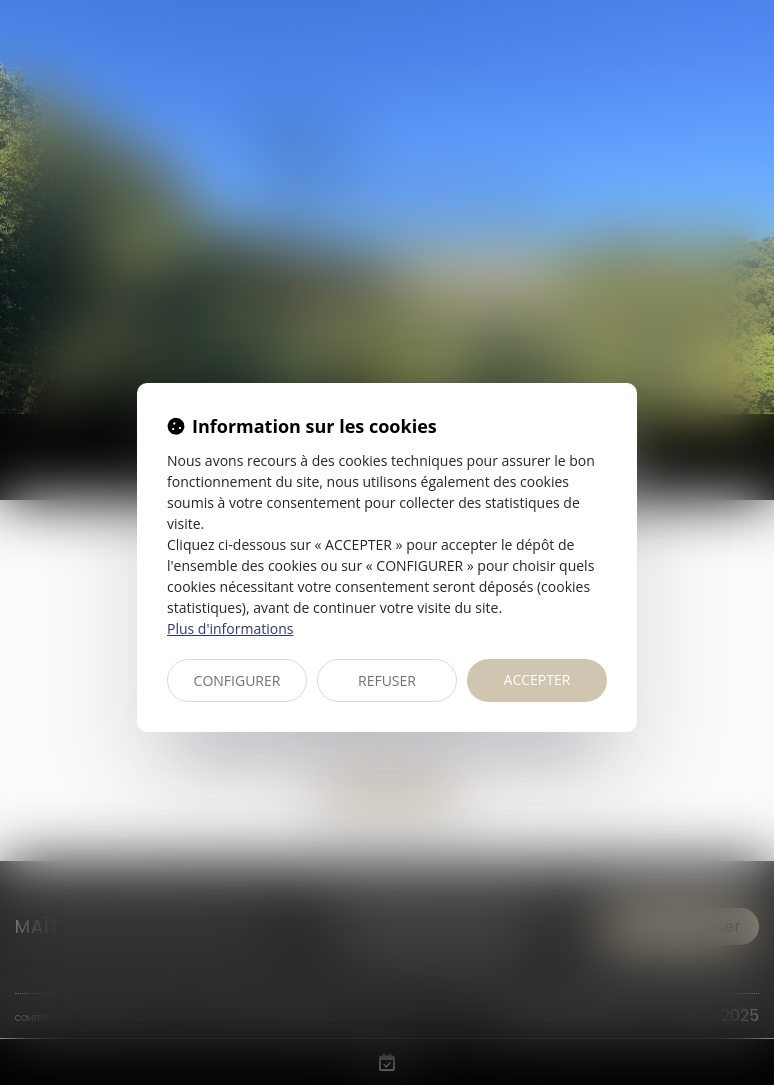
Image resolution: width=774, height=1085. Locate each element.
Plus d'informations (230, 628)
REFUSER (387, 680)
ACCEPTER (537, 679)
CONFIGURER (237, 680)
